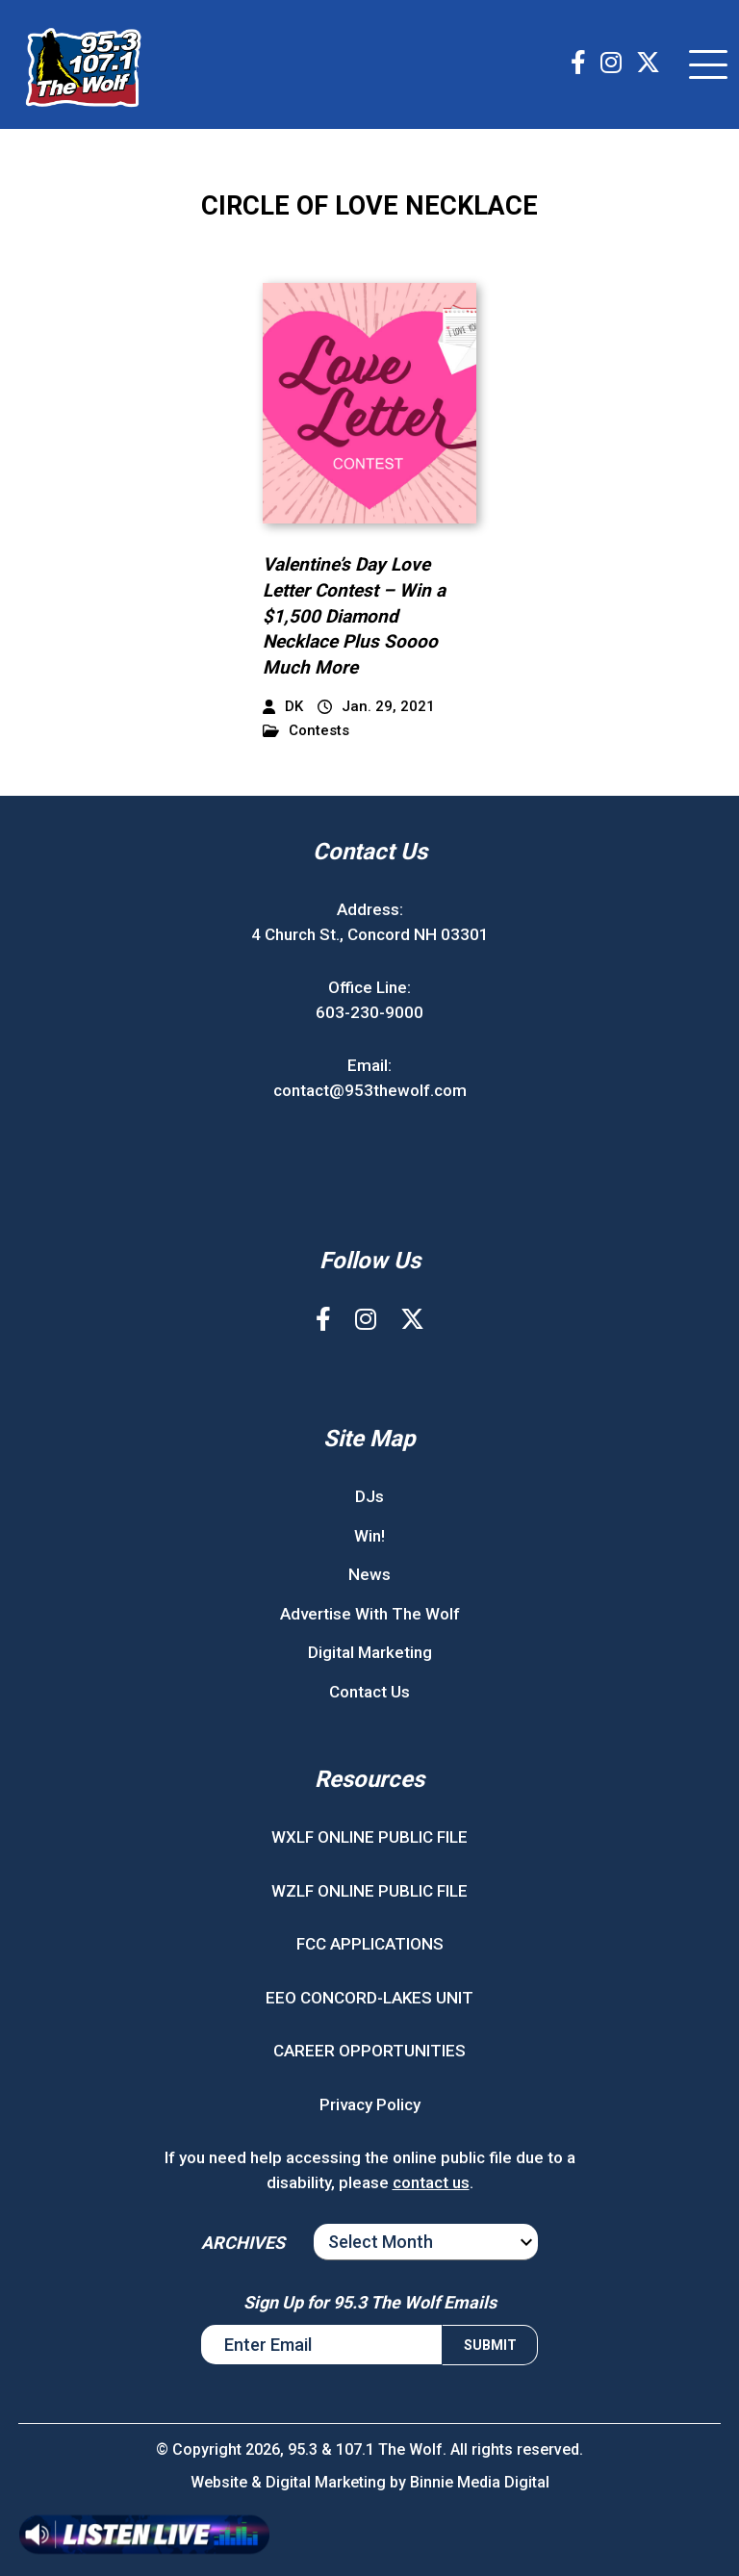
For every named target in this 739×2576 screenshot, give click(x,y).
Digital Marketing (370, 1652)
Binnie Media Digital (479, 2482)
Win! (369, 1535)
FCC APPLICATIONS (370, 1943)
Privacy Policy (369, 2104)
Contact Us (369, 1691)
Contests (306, 731)
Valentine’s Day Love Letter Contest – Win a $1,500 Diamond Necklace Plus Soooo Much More (354, 615)
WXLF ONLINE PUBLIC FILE (369, 1837)
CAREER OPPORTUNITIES (369, 2050)
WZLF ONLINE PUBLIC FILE (369, 1890)
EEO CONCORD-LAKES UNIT (369, 1997)
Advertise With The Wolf (370, 1613)
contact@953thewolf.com (370, 1090)
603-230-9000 (369, 1012)
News (369, 1574)
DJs (369, 1496)
